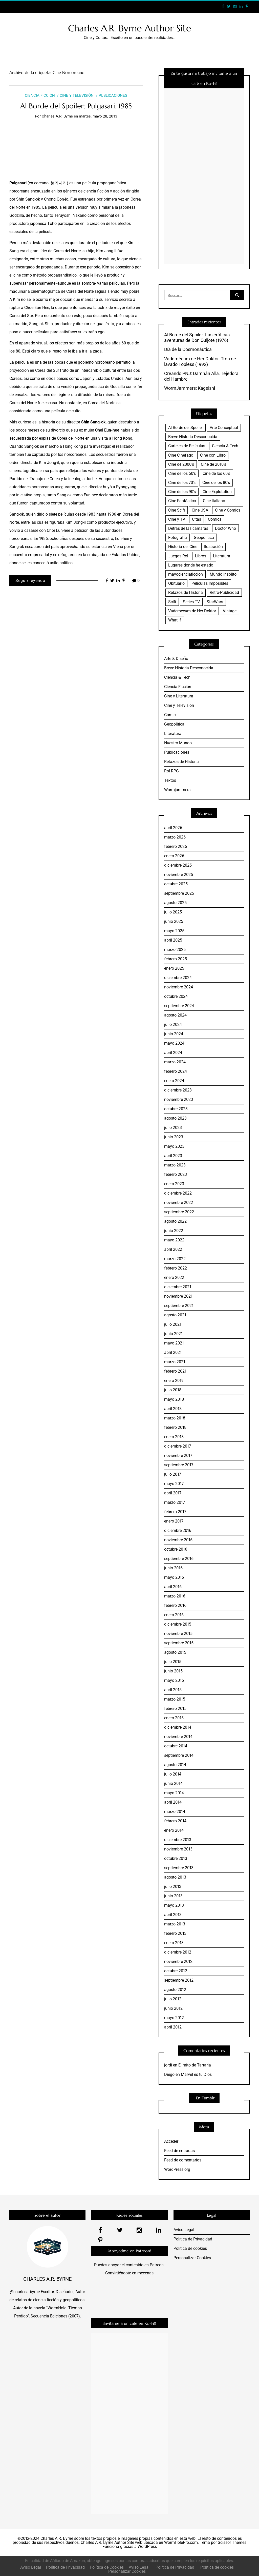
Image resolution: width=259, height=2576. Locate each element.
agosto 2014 (175, 1764)
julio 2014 (172, 1774)
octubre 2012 (175, 1970)
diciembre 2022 (178, 1193)
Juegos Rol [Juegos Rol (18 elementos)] (178, 556)
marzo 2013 (174, 1924)
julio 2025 (173, 912)
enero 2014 (174, 1830)
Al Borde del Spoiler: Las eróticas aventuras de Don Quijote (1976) (197, 337)
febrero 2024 (175, 1071)
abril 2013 (173, 1914)
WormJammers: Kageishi (189, 388)
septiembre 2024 (179, 1005)
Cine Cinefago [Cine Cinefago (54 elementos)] (180, 455)
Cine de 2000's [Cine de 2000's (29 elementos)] (181, 464)
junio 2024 (173, 1033)
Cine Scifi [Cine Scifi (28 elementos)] (176, 510)
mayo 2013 (174, 1905)
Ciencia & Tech (177, 677)
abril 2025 (173, 940)
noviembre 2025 (178, 874)
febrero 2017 (175, 1511)
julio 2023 (173, 1127)
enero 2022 (174, 1277)
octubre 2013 (175, 1858)
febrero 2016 (175, 1605)
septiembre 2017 (178, 1464)
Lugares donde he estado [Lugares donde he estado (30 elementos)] (190, 565)
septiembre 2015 (178, 1643)
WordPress (147, 2546)
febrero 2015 (175, 1708)
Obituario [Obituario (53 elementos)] (176, 583)
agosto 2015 (175, 1652)
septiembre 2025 (179, 893)
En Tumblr (205, 2097)
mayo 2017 (174, 1483)
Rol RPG (171, 771)
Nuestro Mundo (178, 742)
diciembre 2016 (177, 1530)
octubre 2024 (176, 996)
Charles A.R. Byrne (57, 116)
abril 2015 (173, 1689)
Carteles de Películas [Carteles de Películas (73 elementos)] (186, 445)
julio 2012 (172, 1999)
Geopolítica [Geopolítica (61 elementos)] (204, 537)
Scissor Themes (232, 2542)
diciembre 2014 (177, 1727)
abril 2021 (173, 1352)
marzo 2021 (174, 1361)
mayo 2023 (174, 1146)
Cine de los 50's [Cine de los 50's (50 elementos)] (182, 473)
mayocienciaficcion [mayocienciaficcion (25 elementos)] (185, 574)
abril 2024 (173, 1052)
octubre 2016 (175, 1549)
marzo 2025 (175, 949)
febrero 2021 (175, 1371)
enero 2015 (174, 1717)
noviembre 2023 (178, 1099)
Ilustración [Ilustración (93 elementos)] (213, 546)
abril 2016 (173, 1586)
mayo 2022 (174, 1240)
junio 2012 (173, 2008)
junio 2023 (173, 1137)
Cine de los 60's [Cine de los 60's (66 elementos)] (216, 473)
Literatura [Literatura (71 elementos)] (221, 556)
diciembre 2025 (178, 865)
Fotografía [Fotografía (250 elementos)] (177, 537)
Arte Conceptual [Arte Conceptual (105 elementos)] (224, 427)
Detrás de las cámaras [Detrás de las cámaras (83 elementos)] (188, 528)
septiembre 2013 (178, 1867)
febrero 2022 (175, 1268)
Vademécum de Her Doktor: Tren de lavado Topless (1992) (200, 361)
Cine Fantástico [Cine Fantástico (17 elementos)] (182, 500)
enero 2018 (174, 1436)
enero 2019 (174, 1380)
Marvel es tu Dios (196, 2074)
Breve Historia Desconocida (188, 668)
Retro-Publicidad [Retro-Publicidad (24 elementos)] (224, 592)
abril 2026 (173, 827)
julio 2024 (173, 1024)
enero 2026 (174, 855)
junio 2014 (173, 1783)
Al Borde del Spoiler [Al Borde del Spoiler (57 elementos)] (185, 427)
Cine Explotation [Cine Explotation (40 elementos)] (217, 491)
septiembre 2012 (178, 1980)
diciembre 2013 (177, 1839)
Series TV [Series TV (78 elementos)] (191, 601)
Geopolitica (174, 724)
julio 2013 (172, 1886)
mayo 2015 (174, 1680)
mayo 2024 (174, 1043)
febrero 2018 (175, 1427)
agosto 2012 (175, 1989)
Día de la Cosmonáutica (188, 349)
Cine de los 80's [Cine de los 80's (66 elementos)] (216, 482)
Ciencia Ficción (40, 95)
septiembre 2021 (178, 1305)
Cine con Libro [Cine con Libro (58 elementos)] (213, 455)
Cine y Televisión (77, 95)
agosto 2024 (175, 1015)
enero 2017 (173, 1521)
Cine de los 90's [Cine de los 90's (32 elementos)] (182, 491)
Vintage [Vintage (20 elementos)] (229, 611)
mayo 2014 (174, 1792)
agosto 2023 (175, 1118)
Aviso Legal (184, 2229)
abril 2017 (172, 1493)
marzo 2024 (175, 1062)
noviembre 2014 (178, 1736)
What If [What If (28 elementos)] (174, 620)
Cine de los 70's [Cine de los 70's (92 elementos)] (182, 482)
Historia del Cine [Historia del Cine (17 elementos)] (182, 546)
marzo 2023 (175, 1165)
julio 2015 (172, 1661)
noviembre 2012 (178, 1961)
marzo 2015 (174, 1699)
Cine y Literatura (178, 696)
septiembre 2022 (179, 1211)
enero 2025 (174, 968)
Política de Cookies (107, 2567)
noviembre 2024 (178, 987)
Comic (170, 714)
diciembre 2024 (178, 977)
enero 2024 (174, 1080)
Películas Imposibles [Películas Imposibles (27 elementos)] (209, 583)
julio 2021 (172, 1324)
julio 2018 (172, 1390)
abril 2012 (173, 2027)
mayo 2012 (174, 2017)
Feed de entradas (179, 2150)
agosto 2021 (175, 1315)
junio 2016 (173, 1568)
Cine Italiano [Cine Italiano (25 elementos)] (214, 500)
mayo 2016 (174, 1577)
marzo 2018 (174, 1418)
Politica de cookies (190, 2248)
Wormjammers (177, 789)
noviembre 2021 (178, 1296)
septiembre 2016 (178, 1558)
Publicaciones (113, 95)
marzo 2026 (175, 837)
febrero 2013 (175, 1933)
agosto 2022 (175, 1221)
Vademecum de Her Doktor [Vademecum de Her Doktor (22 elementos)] (192, 611)
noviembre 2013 (178, 1849)
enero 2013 (174, 1942)
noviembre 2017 (178, 1455)
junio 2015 (173, 1671)
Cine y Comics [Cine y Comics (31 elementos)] (227, 510)
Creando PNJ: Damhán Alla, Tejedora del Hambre (201, 376)
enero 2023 (174, 1183)
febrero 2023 (175, 1174)
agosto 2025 (175, 902)
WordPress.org (177, 2169)
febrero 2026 (175, 846)
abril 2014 (173, 1802)
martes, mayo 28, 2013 (98, 116)
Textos (170, 780)
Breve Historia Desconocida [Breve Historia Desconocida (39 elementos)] (192, 436)
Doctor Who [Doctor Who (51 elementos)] (225, 528)
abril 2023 (173, 1155)
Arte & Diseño (176, 658)
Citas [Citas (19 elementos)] (196, 519)
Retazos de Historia (181, 761)
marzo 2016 (174, 1596)
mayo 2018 (174, 1399)
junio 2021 (173, 1333)
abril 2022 (173, 1249)
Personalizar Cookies (192, 2257)
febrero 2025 (175, 959)
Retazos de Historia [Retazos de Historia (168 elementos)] (185, 592)
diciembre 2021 (177, 1286)
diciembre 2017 (177, 1446)
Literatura (172, 733)
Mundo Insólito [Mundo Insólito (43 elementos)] (223, 574)
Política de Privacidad (193, 2239)
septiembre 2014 (178, 1755)
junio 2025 (173, 921)
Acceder (171, 2141)
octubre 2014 (175, 1746)
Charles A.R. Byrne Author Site (129, 28)
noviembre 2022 (178, 1202)
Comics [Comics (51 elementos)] (214, 519)
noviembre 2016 (178, 1539)
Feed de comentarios (182, 2160)
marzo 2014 (174, 1811)
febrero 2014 (175, 1821)
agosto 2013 (175, 1877)
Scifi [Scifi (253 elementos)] (172, 601)
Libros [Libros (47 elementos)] (200, 556)
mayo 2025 (174, 930)
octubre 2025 (176, 884)
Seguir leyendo (30, 580)
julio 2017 (172, 1474)
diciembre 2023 (178, 1090)
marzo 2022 (175, 1258)
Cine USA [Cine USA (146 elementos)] (200, 510)
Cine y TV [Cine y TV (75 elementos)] (176, 519)
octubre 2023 (176, 1108)
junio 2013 (173, 1896)
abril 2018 (173, 1408)
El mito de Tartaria (194, 2065)
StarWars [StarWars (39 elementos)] (215, 601)
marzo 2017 (174, 1502)
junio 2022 (173, 1230)
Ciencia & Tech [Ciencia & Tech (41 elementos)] (225, 445)
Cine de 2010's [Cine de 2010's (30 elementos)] (213, 464)
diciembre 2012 (177, 1952)
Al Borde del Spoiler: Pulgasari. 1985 (76, 106)
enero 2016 (174, 1614)
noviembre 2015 (178, 1633)
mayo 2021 (174, 1343)
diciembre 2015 (177, 1624)
